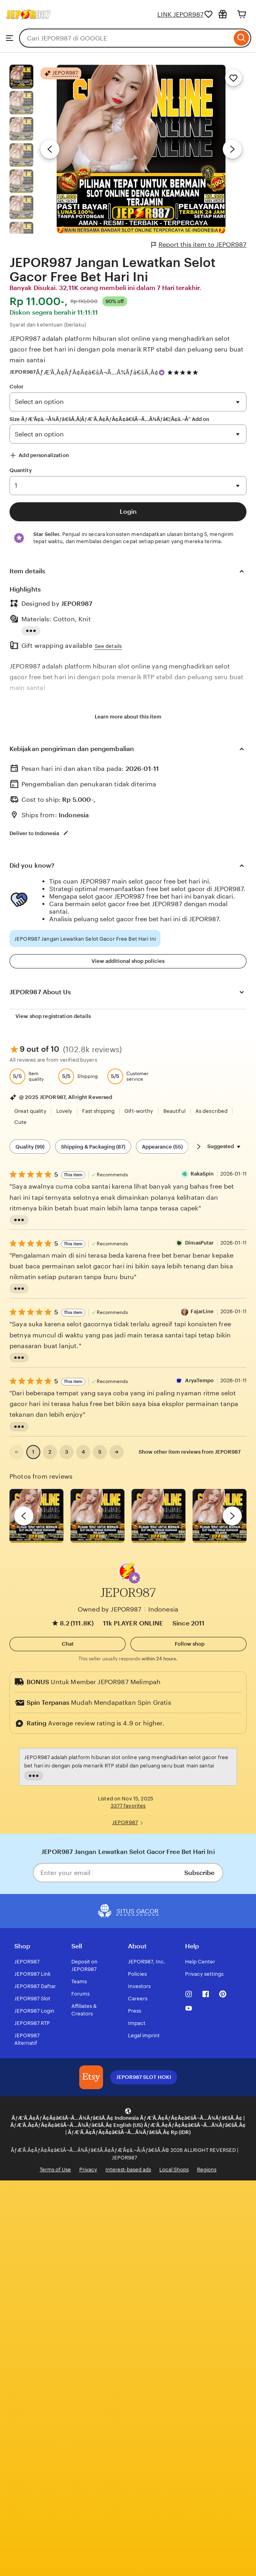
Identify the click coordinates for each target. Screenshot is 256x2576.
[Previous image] (49, 149)
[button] (134, 1578)
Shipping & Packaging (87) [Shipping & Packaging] (93, 1147)
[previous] (23, 1515)
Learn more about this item (128, 717)
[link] (17, 1452)
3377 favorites (128, 1806)
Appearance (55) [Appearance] (162, 1147)
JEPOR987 (23, 372)
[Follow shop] (188, 1644)
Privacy (88, 2170)
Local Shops (174, 2170)
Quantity (21, 470)
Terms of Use (55, 2170)
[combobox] (125, 38)
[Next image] (232, 149)
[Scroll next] (198, 1146)
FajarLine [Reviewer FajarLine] (202, 1311)
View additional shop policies (128, 961)
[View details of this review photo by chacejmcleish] (97, 1516)
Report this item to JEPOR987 (198, 245)
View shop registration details (53, 1016)
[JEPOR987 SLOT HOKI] (91, 2077)
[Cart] (241, 14)
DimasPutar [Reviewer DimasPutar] (199, 1243)
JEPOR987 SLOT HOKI (143, 2077)
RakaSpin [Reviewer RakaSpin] (202, 1174)
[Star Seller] (161, 373)
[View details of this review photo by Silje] (158, 1516)
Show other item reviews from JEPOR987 (190, 1452)
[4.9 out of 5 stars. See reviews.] (184, 372)
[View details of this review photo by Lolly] (36, 1516)
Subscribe (199, 1873)
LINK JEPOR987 (180, 14)
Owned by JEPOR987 (110, 1609)
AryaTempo (199, 1380)
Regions (206, 2170)
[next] (232, 1515)
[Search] (241, 38)
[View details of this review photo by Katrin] (219, 1516)
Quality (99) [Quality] (29, 1147)
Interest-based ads (128, 2170)
